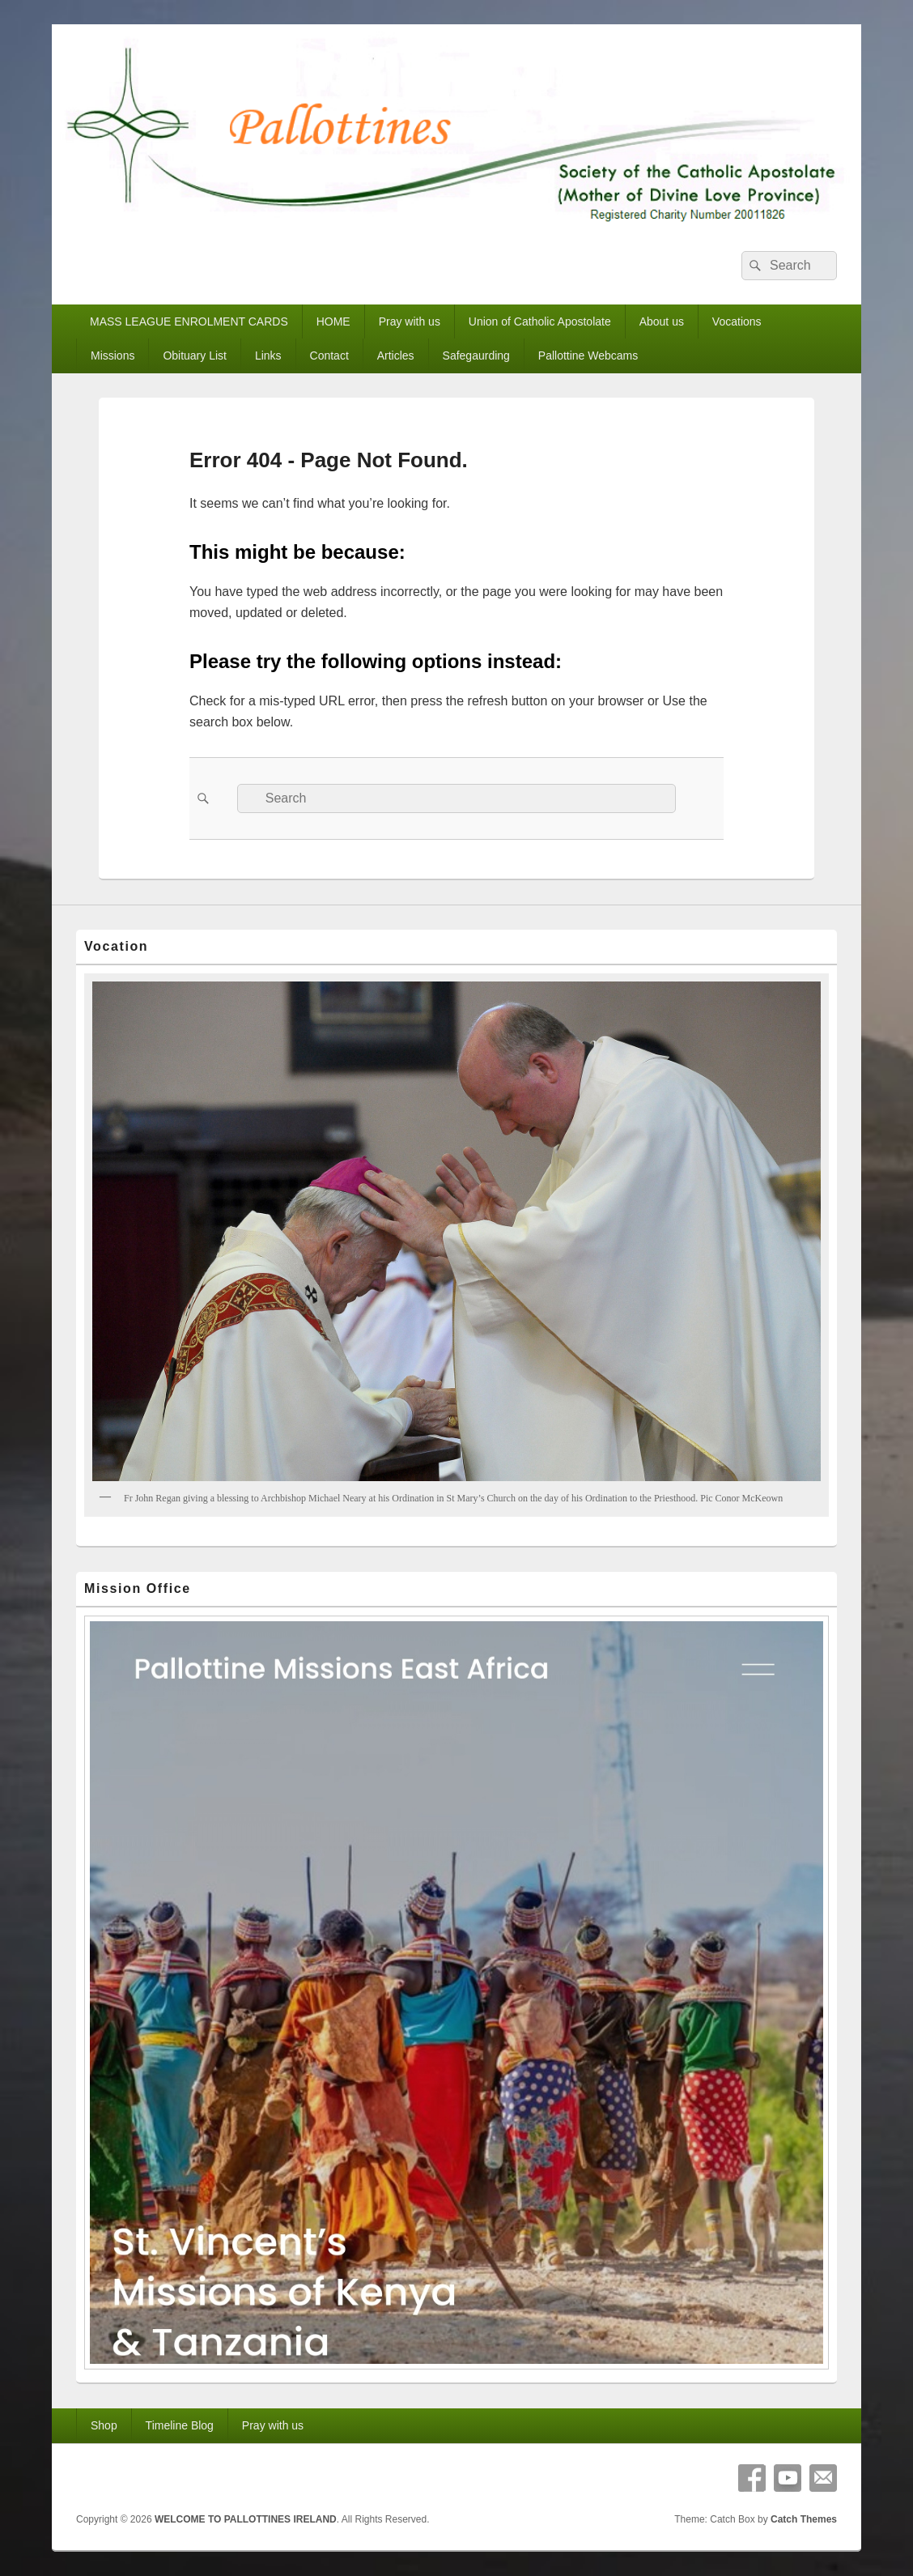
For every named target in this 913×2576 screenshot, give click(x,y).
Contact (329, 355)
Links (268, 355)
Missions (112, 355)
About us (661, 321)
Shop (104, 2425)
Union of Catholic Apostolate (540, 321)
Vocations (737, 321)
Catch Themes (804, 2519)
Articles (395, 355)
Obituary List (195, 355)
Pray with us (409, 321)
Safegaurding (476, 355)
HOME (333, 321)
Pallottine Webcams (588, 355)
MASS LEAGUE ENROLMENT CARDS (189, 321)
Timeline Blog (180, 2425)
